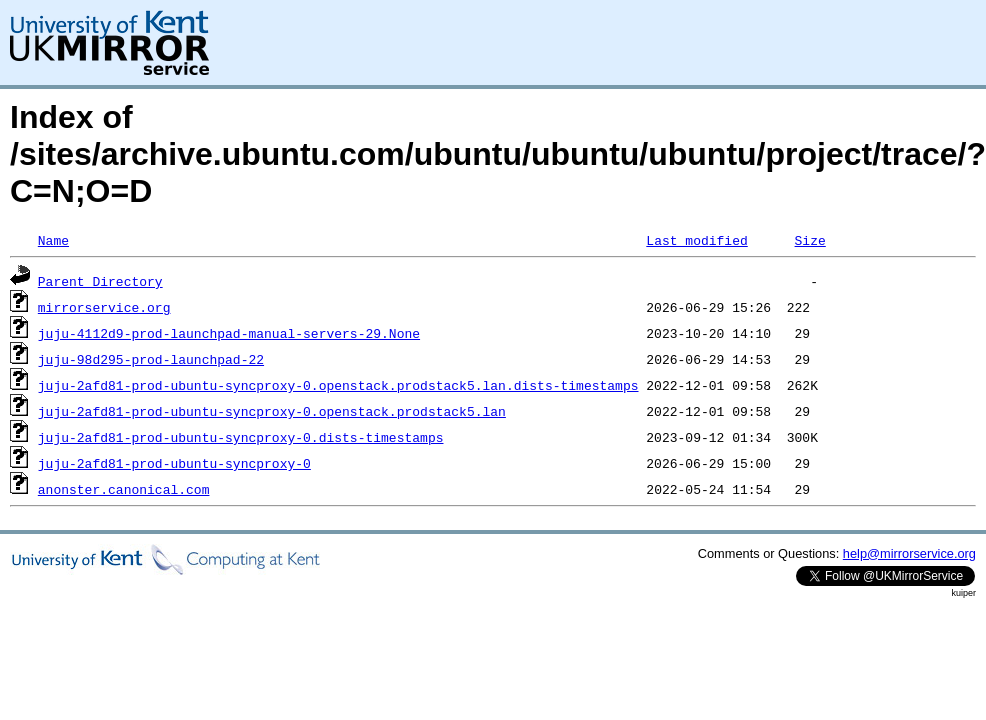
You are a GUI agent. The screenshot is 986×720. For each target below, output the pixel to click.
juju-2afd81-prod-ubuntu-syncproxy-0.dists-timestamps (241, 437)
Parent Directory (100, 281)
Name (53, 240)
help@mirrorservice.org (909, 553)
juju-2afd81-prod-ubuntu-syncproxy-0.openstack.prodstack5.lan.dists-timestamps (338, 385)
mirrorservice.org (104, 307)
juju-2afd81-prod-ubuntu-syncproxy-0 (174, 463)
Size (809, 240)
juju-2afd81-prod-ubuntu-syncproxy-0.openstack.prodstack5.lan (272, 411)
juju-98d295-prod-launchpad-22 (151, 359)
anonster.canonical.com (124, 489)
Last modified (696, 240)
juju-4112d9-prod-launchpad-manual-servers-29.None (229, 333)
